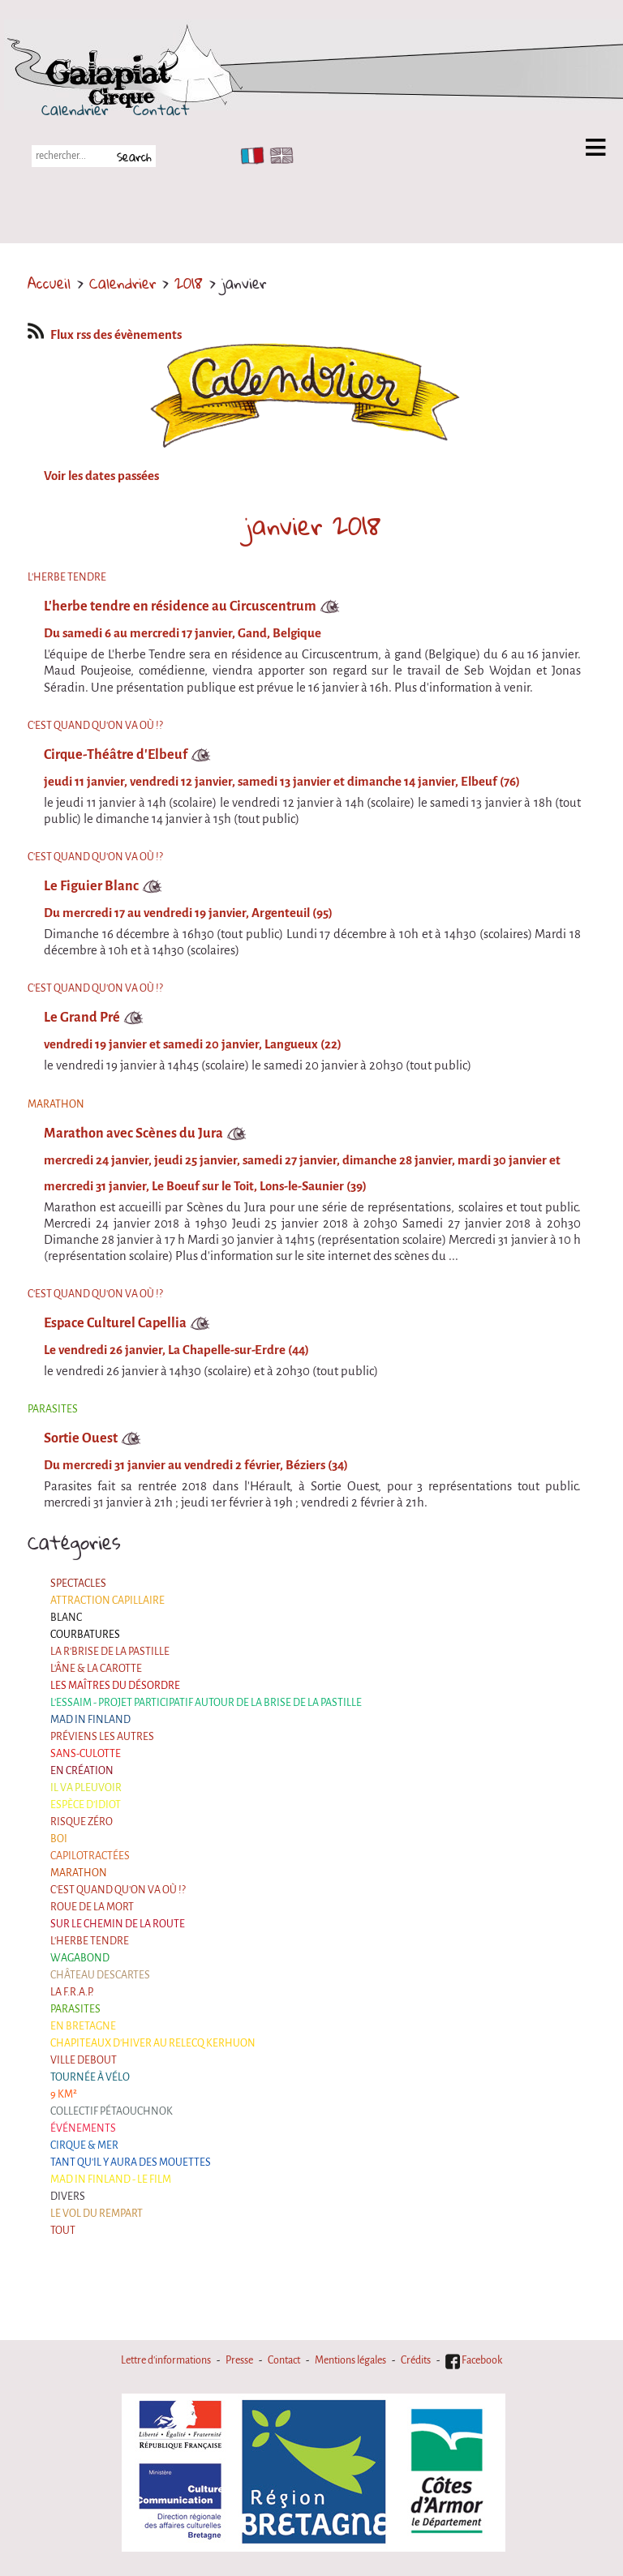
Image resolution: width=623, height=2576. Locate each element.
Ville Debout (83, 2060)
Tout (62, 2230)
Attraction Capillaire (107, 1600)
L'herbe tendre (89, 1941)
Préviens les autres (102, 1736)
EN (278, 156)
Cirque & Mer (84, 2145)
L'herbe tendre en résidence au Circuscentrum (180, 606)
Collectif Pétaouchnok (111, 2111)
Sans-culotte (85, 1753)
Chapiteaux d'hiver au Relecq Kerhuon (153, 2043)
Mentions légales (350, 2360)
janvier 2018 (312, 525)
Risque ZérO (81, 1822)
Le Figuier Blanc (91, 886)
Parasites (75, 2009)
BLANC (66, 1617)
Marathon (78, 1873)
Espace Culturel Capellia (115, 1323)
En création (82, 1771)
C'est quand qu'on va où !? (118, 1890)
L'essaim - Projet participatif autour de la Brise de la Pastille (206, 1702)
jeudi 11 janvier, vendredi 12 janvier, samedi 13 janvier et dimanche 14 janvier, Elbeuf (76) (282, 781)
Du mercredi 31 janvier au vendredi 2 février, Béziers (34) (196, 1465)
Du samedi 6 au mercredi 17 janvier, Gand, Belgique (182, 633)
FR (248, 156)
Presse (239, 2360)
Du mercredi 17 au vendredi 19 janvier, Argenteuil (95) (188, 913)
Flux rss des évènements (105, 334)
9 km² (63, 2094)
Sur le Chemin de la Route (117, 1924)
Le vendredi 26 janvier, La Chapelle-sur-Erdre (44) (176, 1350)
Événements (83, 2128)
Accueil (49, 283)
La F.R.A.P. (71, 1992)
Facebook (473, 2360)
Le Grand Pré (82, 1017)
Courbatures (85, 1634)
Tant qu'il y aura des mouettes (130, 2162)
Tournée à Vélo (90, 2077)
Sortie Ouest (81, 1438)
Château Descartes (100, 1975)
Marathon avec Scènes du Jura (133, 1133)
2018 (188, 283)
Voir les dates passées (101, 475)
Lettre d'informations (166, 2360)
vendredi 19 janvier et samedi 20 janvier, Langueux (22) (193, 1044)
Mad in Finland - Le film (110, 2179)
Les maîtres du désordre (115, 1685)
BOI (58, 1839)
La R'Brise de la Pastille (110, 1651)
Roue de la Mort (92, 1907)
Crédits (416, 2360)
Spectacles (78, 1583)
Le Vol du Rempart (96, 2213)
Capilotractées (90, 1856)
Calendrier (74, 109)
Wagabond (80, 1958)
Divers (67, 2196)
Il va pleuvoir (86, 1788)
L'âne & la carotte (96, 1668)
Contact (161, 109)
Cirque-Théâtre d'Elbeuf (115, 754)
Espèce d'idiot (85, 1805)
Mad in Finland (90, 1719)
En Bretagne (83, 2026)
